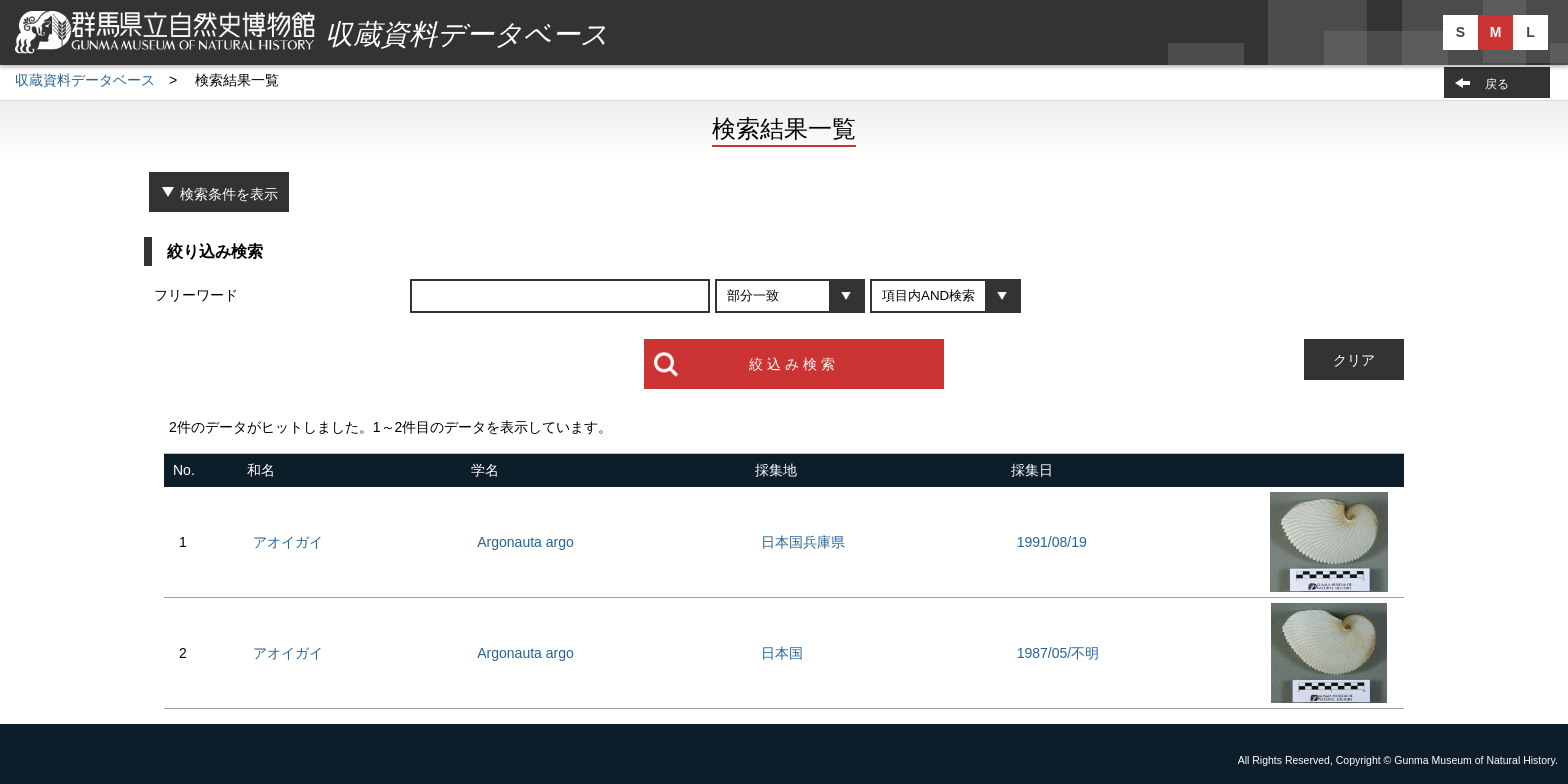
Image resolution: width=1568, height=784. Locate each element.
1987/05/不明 (1058, 653)
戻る (1497, 84)
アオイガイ (288, 542)
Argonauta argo (525, 542)
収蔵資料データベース (85, 80)
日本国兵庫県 (803, 542)
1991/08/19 (1052, 542)
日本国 (782, 653)
